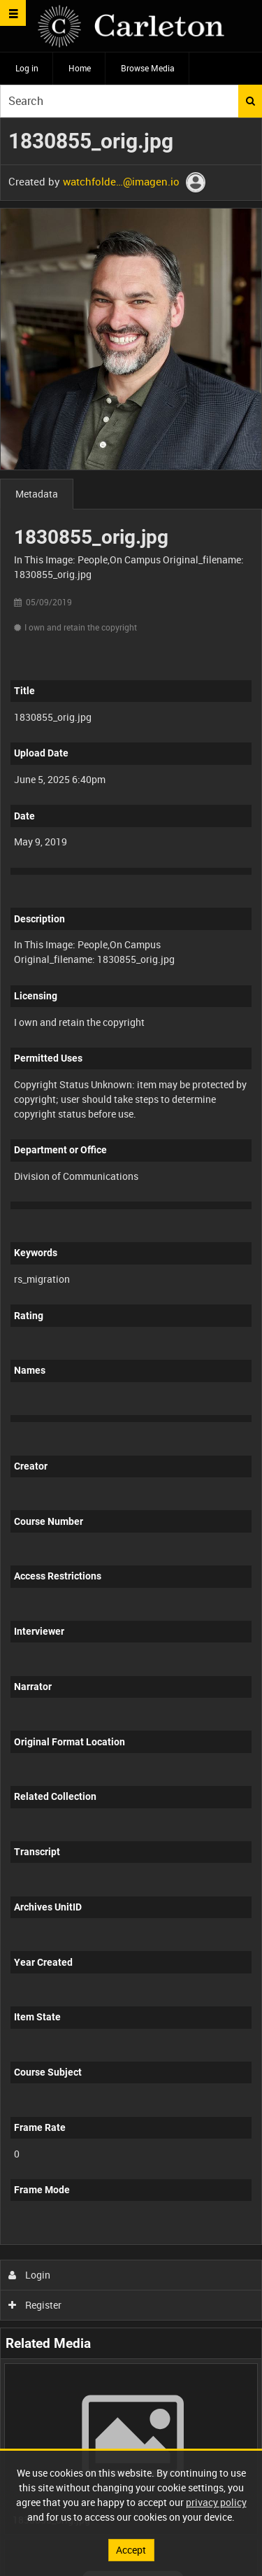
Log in (26, 67)
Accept (131, 2549)
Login (29, 2274)
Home (79, 67)
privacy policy (216, 2502)
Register (35, 2304)
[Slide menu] (13, 13)
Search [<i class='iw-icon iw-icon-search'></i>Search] (250, 101)
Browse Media (148, 67)
